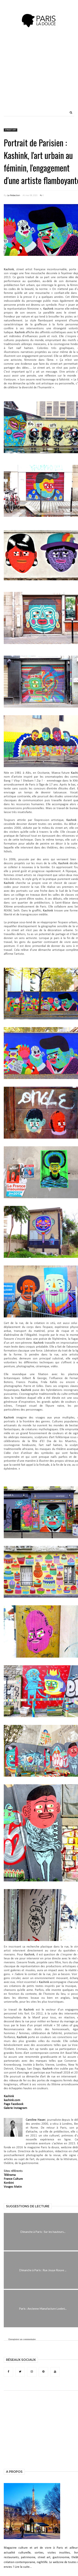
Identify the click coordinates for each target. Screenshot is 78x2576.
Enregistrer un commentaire (22, 2339)
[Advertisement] (37, 76)
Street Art (10, 130)
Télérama (10, 2175)
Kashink (9, 269)
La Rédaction (13, 195)
